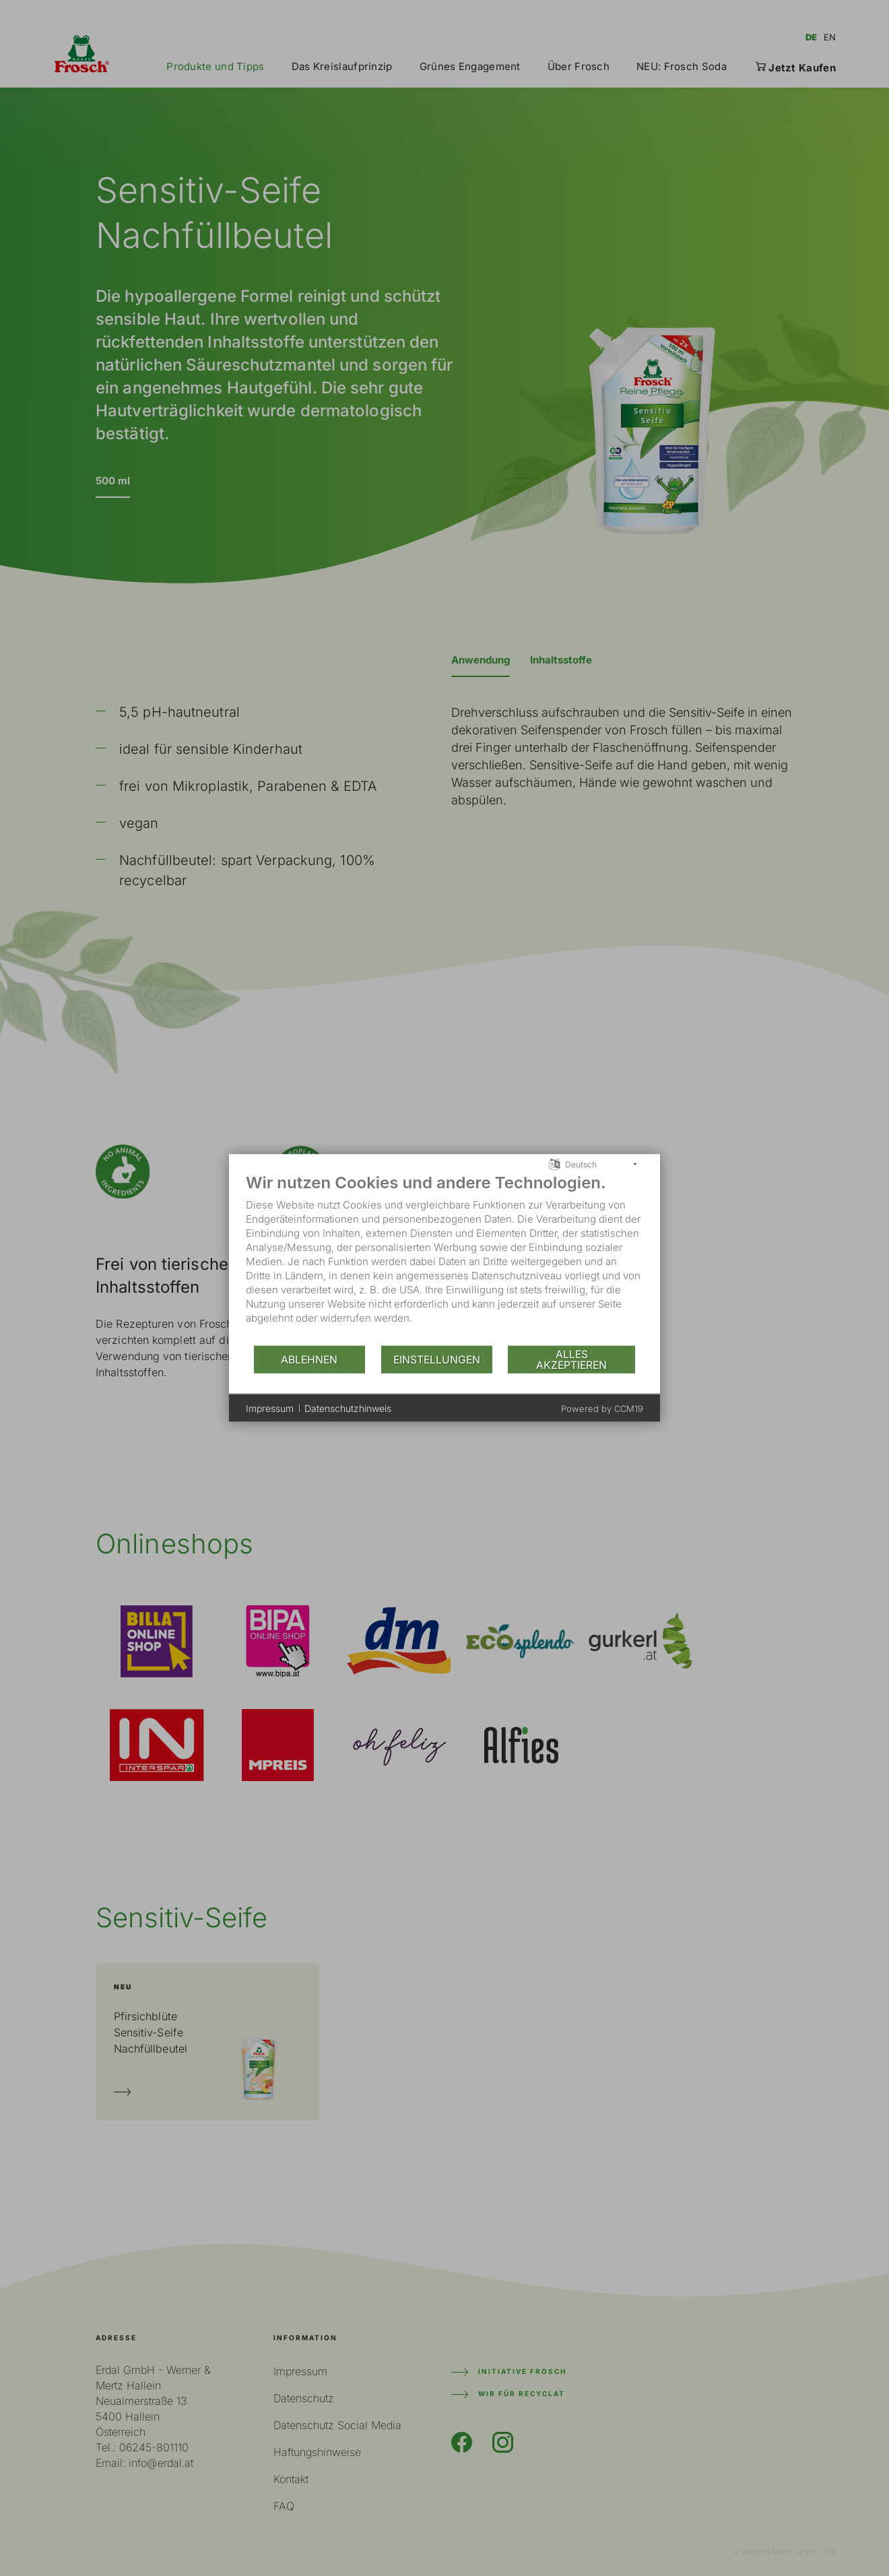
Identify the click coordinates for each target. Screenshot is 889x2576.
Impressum (270, 1407)
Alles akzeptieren (571, 1359)
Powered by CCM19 (602, 1408)
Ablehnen (309, 1359)
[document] (444, 1259)
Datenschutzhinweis (347, 1407)
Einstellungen (436, 1359)
